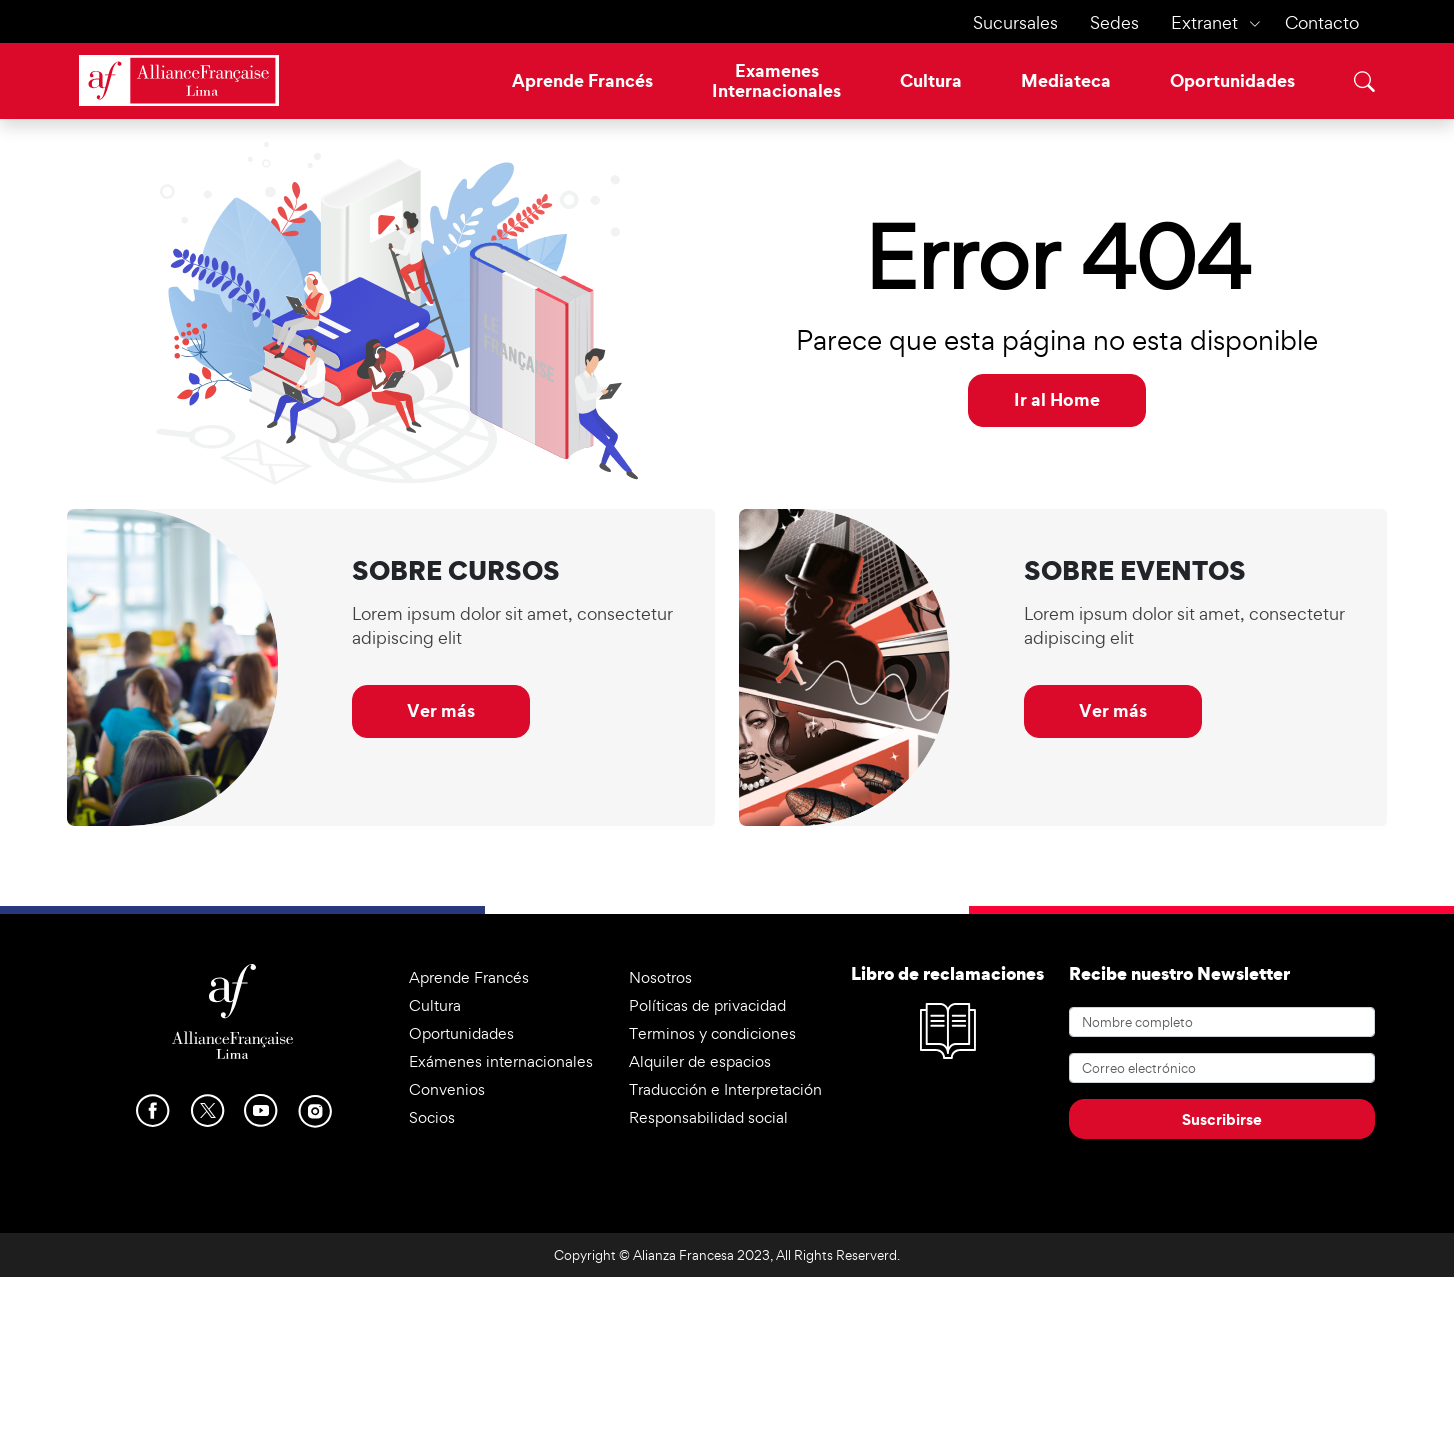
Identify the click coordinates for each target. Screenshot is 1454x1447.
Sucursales (1015, 22)
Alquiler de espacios (700, 1061)
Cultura (931, 80)
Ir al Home (1057, 399)
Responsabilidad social (708, 1117)
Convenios (447, 1089)
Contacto (1322, 22)
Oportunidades (1232, 80)
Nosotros (660, 977)
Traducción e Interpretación (725, 1089)
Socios (432, 1117)
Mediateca (1066, 80)
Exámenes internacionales (501, 1061)
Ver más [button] (441, 710)
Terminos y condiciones (712, 1033)
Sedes (1114, 22)
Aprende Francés (582, 80)
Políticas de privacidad (707, 1005)
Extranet (1204, 22)
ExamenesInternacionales (776, 80)
